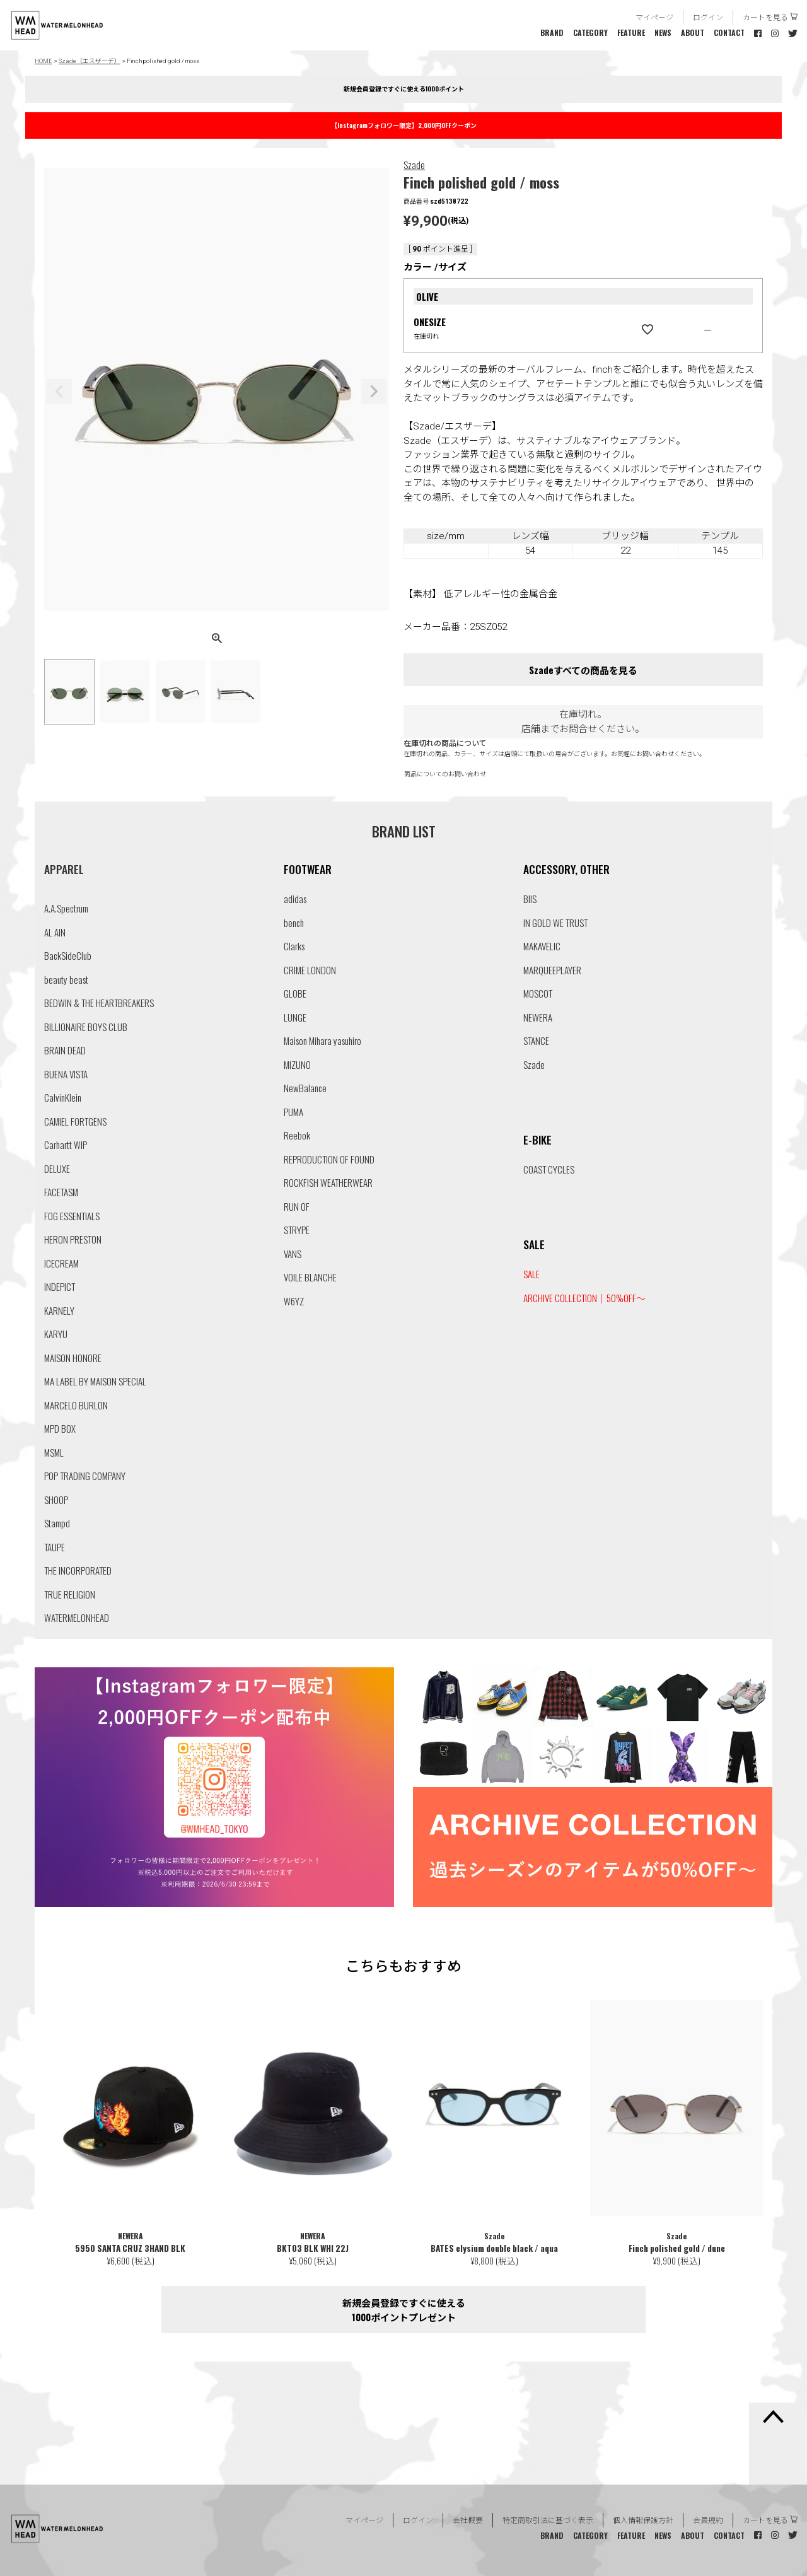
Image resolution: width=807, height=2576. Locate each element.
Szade (414, 165)
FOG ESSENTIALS (72, 1216)
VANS (292, 1254)
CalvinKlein (62, 1097)
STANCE (536, 1040)
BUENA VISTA (66, 1074)
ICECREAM (61, 1263)
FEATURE (631, 32)
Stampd (57, 1523)
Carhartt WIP (65, 1144)
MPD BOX (60, 1428)
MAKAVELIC (541, 946)
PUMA (293, 1112)
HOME (43, 60)
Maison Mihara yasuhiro (322, 1040)
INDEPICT (59, 1286)
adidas (295, 899)
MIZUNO (297, 1064)
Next (373, 391)
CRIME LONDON (310, 970)
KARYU (55, 1334)
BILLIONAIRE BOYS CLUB (85, 1027)
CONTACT (729, 32)
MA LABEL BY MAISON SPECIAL (95, 1381)
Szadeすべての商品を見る (583, 670)
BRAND (552, 32)
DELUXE (57, 1168)
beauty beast (66, 979)
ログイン (708, 16)
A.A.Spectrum (66, 908)
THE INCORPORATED (78, 1570)
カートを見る (765, 16)
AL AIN (55, 932)
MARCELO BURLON (76, 1405)
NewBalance (305, 1088)
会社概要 (468, 2519)
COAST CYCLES (548, 1169)
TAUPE (54, 1547)
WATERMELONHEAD (76, 1617)
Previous (59, 391)
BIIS (530, 899)
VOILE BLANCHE (310, 1277)
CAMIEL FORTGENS (75, 1121)
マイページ (654, 16)
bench (294, 923)
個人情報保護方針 (643, 2519)
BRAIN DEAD (65, 1050)
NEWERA (537, 1017)
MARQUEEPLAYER (552, 970)
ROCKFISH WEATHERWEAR (328, 1182)
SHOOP (56, 1500)
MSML (54, 1452)
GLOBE (295, 993)
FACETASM (61, 1192)
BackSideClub (67, 955)
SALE (531, 1274)
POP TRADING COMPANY (84, 1476)
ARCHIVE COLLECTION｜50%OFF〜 (584, 1298)
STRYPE (297, 1230)
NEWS (662, 32)
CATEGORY (590, 32)
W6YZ (294, 1301)
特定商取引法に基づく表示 (547, 2519)
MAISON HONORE (73, 1358)
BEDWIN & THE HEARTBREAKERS (99, 1003)
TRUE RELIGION (69, 1594)
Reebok (297, 1135)
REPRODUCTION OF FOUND (329, 1159)
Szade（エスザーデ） (89, 60)
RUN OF (297, 1206)
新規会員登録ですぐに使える (403, 2309)
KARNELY (59, 1310)
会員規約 (708, 2519)
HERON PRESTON (73, 1239)
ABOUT (692, 32)
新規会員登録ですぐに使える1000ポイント (404, 88)
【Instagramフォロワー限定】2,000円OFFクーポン (404, 125)
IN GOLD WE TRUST (555, 923)
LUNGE (295, 1017)
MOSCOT (537, 993)
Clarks (294, 946)
